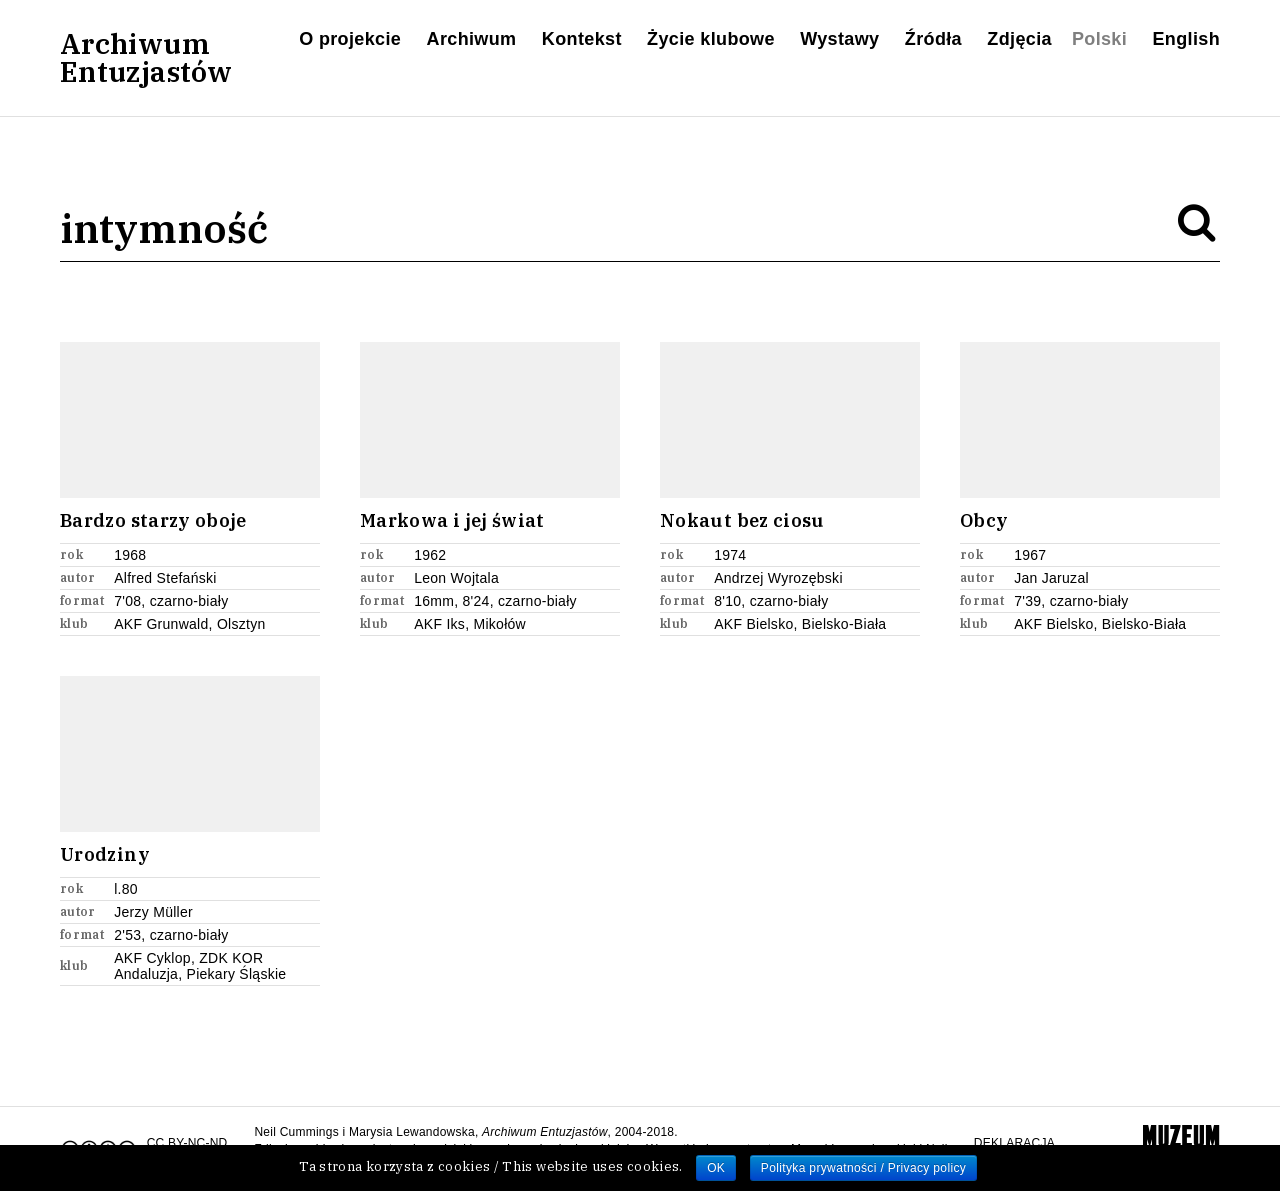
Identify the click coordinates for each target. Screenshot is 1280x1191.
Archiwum (472, 39)
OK (716, 1168)
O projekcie (350, 39)
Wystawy (839, 39)
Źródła (933, 39)
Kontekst (582, 39)
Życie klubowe (711, 39)
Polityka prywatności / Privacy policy (863, 1168)
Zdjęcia (1019, 39)
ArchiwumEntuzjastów (146, 58)
